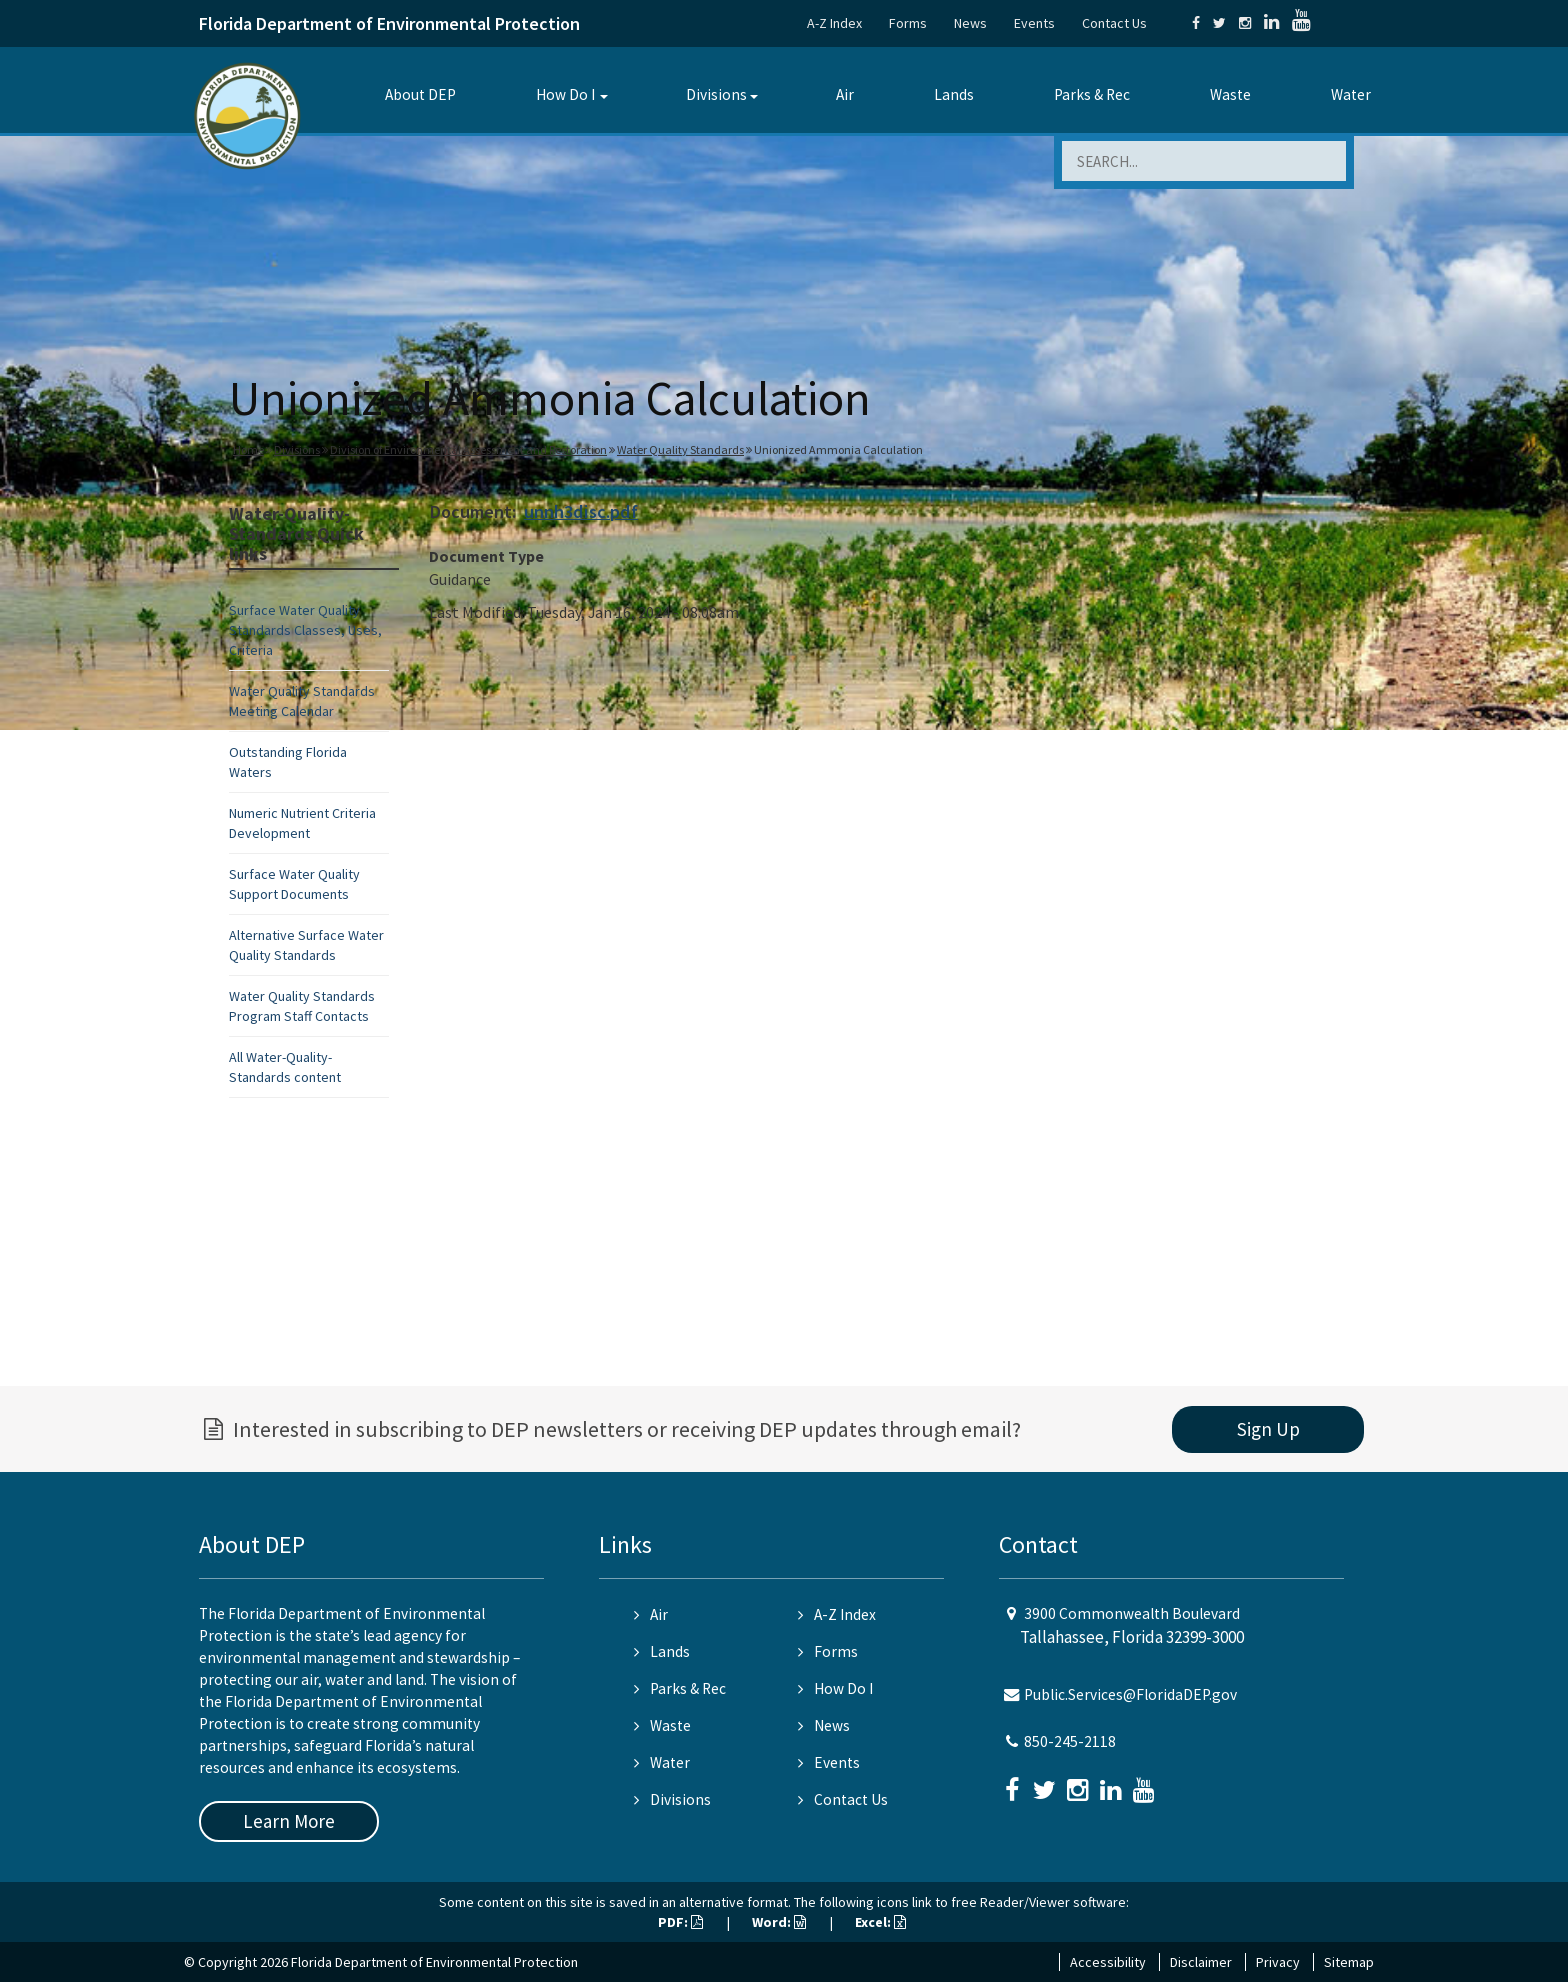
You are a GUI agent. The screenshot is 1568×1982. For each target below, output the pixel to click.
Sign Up (1268, 1429)
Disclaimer (1201, 1962)
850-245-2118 (1070, 1741)
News (970, 23)
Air (845, 94)
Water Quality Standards (680, 449)
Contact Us (1114, 23)
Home (248, 449)
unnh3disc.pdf (581, 511)
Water (1351, 94)
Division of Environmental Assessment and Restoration (468, 449)
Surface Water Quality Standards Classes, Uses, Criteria (305, 630)
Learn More (289, 1821)
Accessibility (1108, 1962)
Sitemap (1349, 1962)
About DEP (420, 94)
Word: (779, 1922)
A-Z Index (834, 23)
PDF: (680, 1922)
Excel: (880, 1922)
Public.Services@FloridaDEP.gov (1130, 1694)
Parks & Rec (1092, 94)
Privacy (1278, 1962)
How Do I (565, 94)
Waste (1230, 94)
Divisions (716, 94)
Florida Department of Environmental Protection (389, 23)
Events (1034, 23)
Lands (954, 94)
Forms (908, 23)
